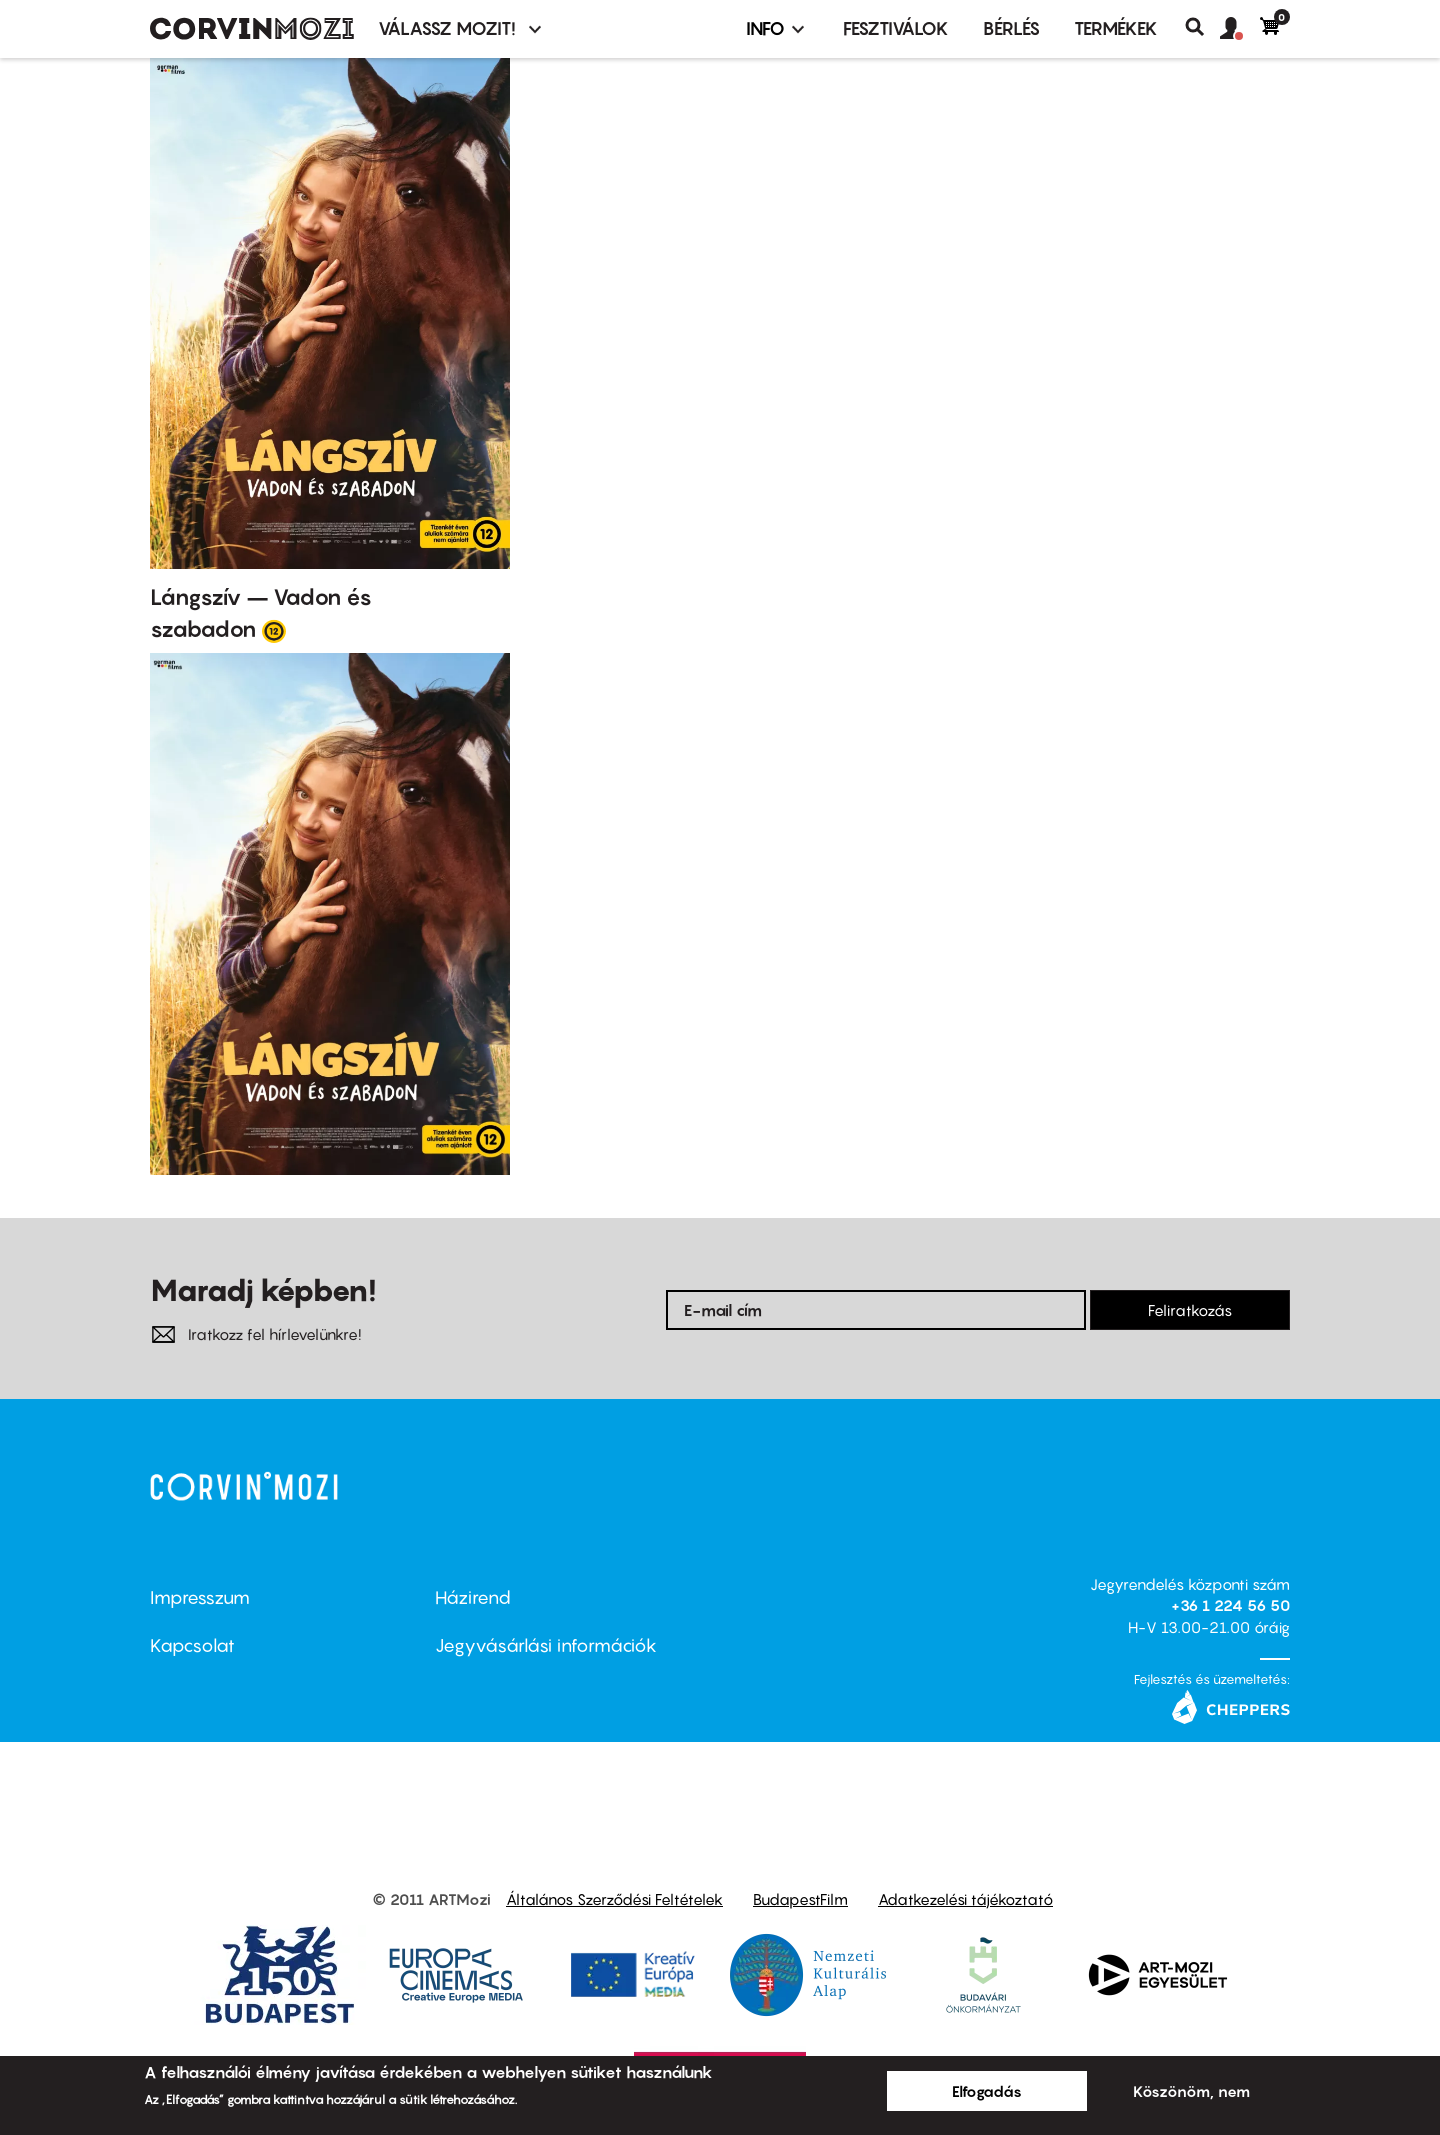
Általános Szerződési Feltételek (614, 1899)
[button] (1240, 29)
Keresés (1202, 27)
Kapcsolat (192, 1645)
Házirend (473, 1597)
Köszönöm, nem (1191, 2091)
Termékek (1116, 28)
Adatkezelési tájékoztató (965, 1899)
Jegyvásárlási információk (546, 1645)
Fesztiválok (896, 28)
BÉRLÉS (1011, 28)
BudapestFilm (800, 1899)
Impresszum (200, 1597)
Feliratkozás (1190, 1310)
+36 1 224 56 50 (1230, 1605)
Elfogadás (987, 2091)
